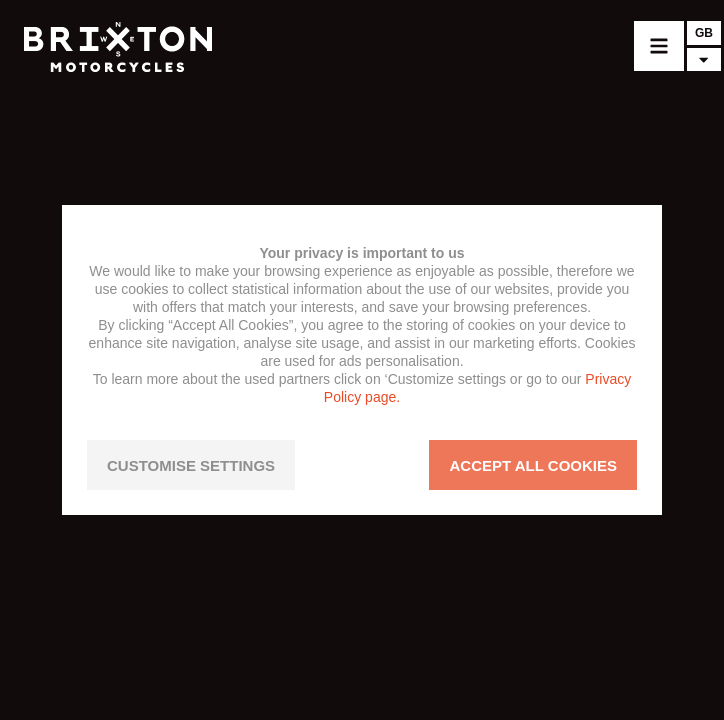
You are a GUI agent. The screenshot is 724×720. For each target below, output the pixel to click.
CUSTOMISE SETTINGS (191, 465)
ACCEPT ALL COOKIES (533, 465)
